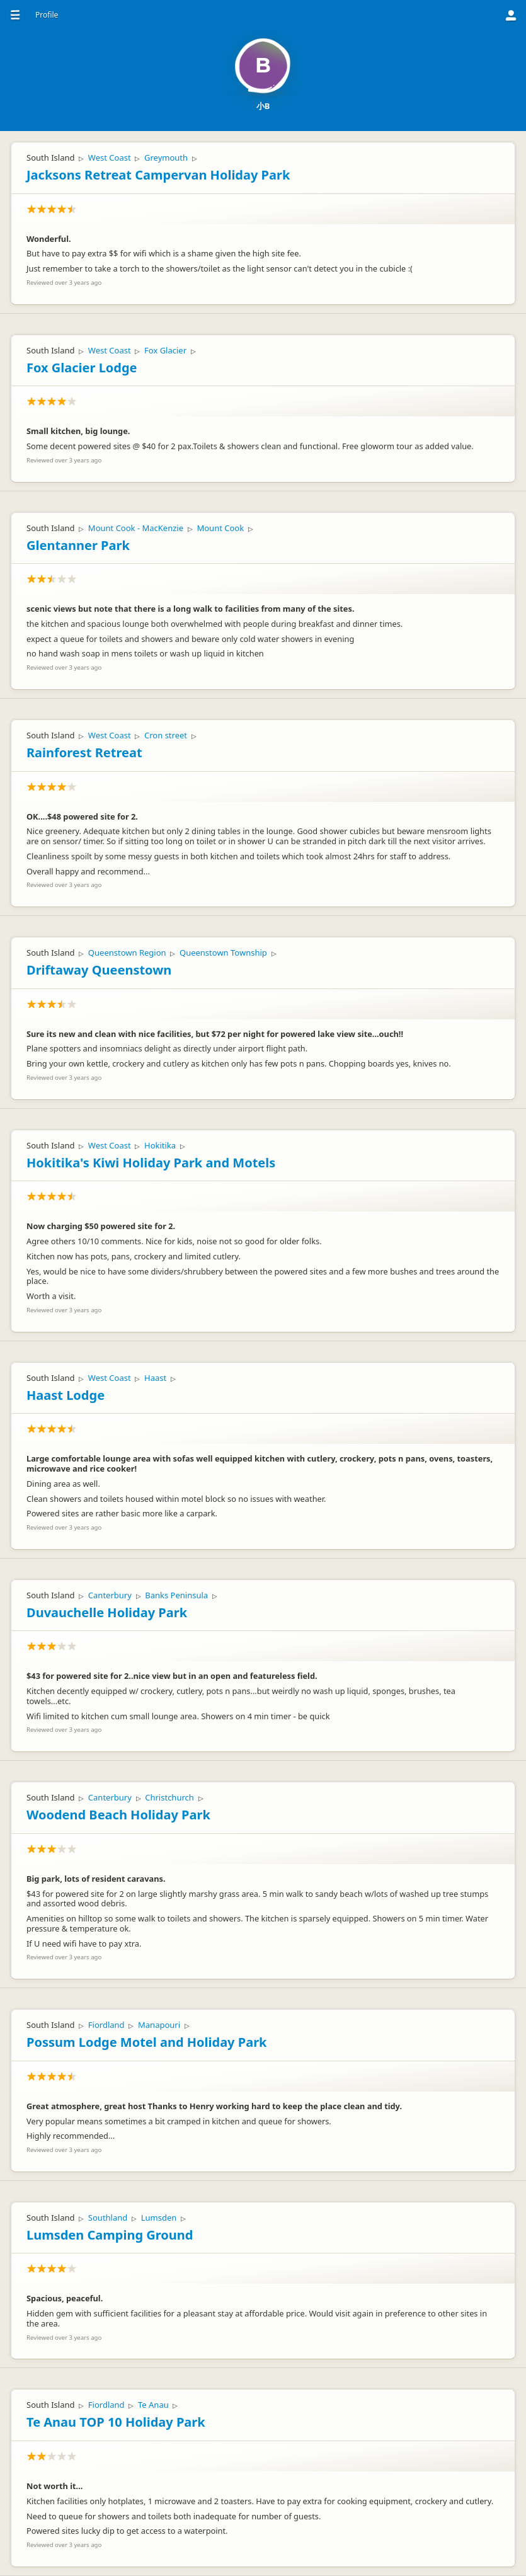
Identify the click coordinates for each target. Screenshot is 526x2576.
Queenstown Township (223, 952)
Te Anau (153, 2404)
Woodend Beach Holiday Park (118, 1814)
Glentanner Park (78, 545)
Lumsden (159, 2217)
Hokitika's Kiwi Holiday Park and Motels (150, 1162)
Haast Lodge (65, 1395)
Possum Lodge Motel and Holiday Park (146, 2042)
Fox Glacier (165, 350)
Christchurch (169, 1797)
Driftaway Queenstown (98, 969)
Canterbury (110, 1595)
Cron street (165, 735)
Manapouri (159, 2024)
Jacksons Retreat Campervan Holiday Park (158, 174)
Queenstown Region (127, 952)
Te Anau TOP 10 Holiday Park (115, 2421)
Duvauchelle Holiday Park (106, 1612)
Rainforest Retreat (84, 752)
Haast (155, 1377)
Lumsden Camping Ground (109, 2234)
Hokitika (160, 1145)
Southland (107, 2217)
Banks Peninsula (176, 1595)
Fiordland (106, 2024)
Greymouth (166, 157)
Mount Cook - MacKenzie (135, 528)
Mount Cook (220, 528)
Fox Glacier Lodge (81, 367)
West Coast (109, 157)
